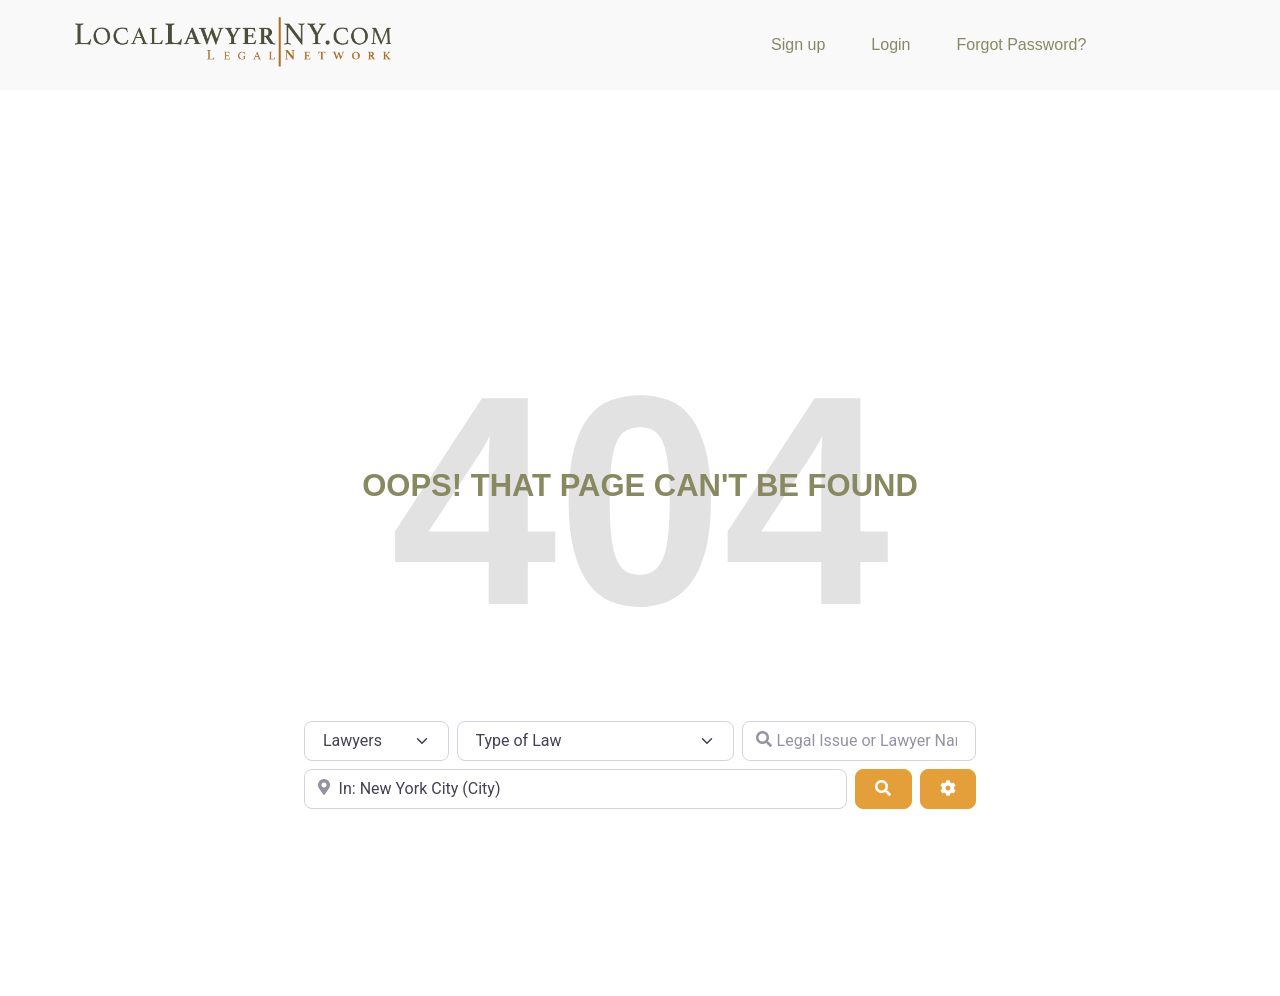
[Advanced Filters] (948, 789)
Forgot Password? (1022, 44)
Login (890, 44)
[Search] (883, 789)
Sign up (798, 44)
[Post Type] (376, 741)
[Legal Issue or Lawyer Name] (859, 741)
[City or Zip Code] (575, 789)
